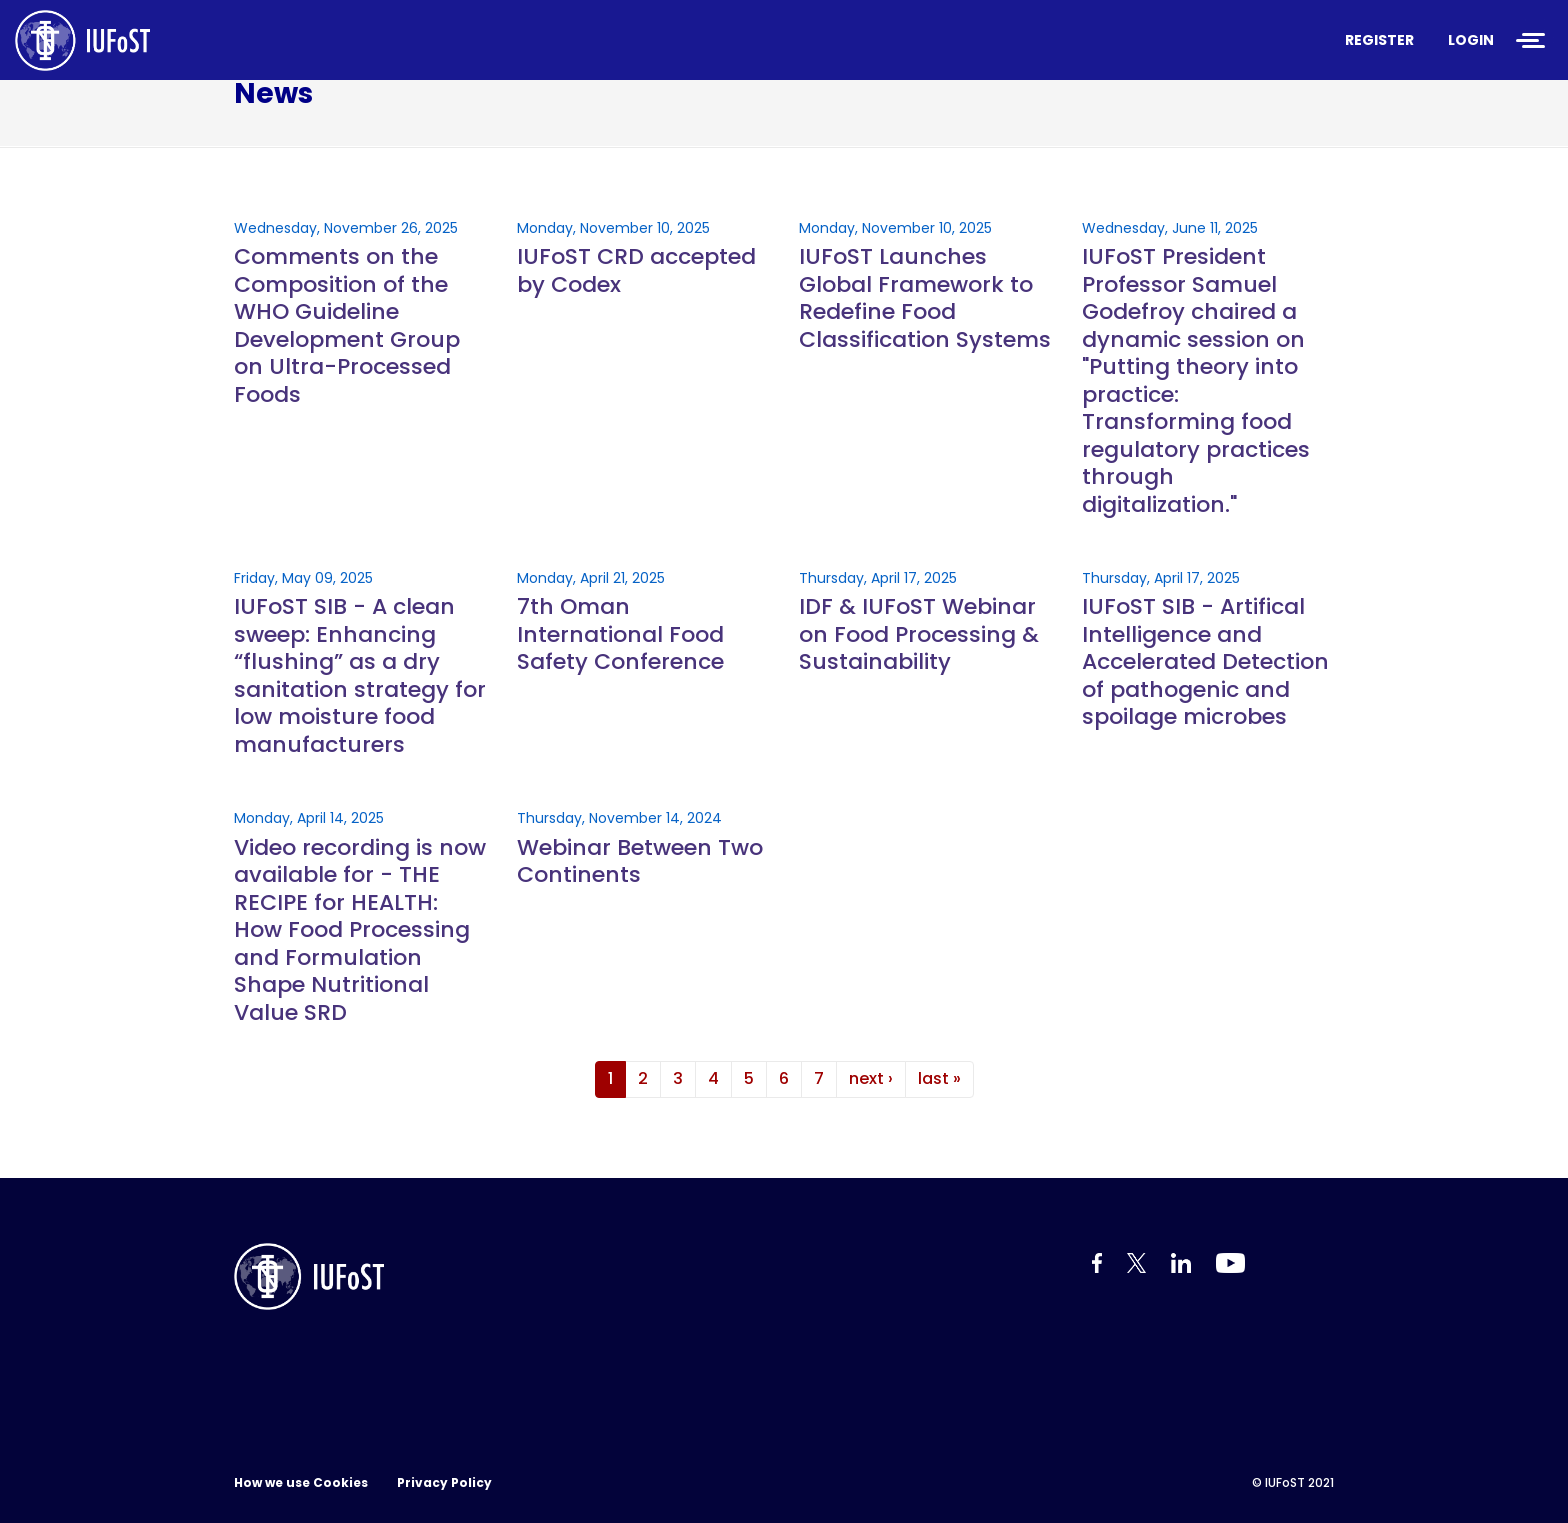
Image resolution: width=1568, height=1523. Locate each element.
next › (871, 1078)
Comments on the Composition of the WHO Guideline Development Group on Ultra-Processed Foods (347, 325)
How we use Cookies (301, 1482)
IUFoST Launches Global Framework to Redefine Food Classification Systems (925, 298)
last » (939, 1078)
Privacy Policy (444, 1482)
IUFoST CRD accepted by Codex (636, 270)
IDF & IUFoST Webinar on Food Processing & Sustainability (919, 634)
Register (1379, 40)
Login (1471, 40)
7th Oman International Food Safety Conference (620, 634)
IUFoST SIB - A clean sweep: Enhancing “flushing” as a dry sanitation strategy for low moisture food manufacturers (360, 675)
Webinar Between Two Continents (640, 861)
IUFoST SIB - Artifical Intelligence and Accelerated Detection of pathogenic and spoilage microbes (1205, 662)
